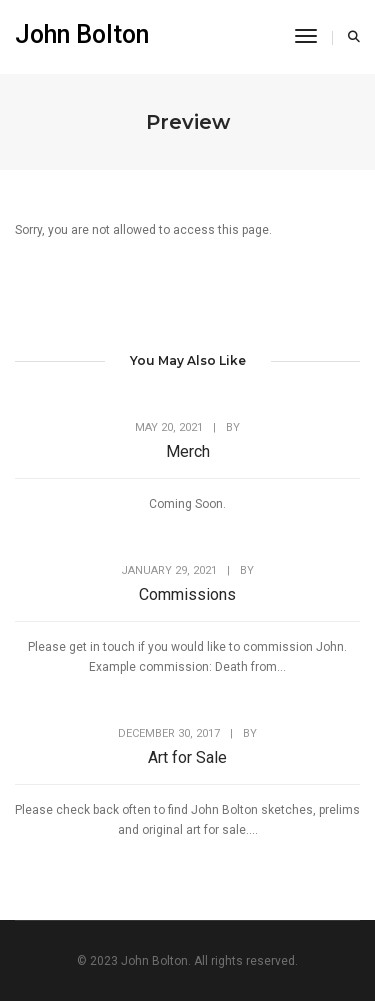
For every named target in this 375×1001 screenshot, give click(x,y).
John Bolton (82, 34)
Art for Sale (187, 757)
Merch (188, 451)
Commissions (187, 594)
